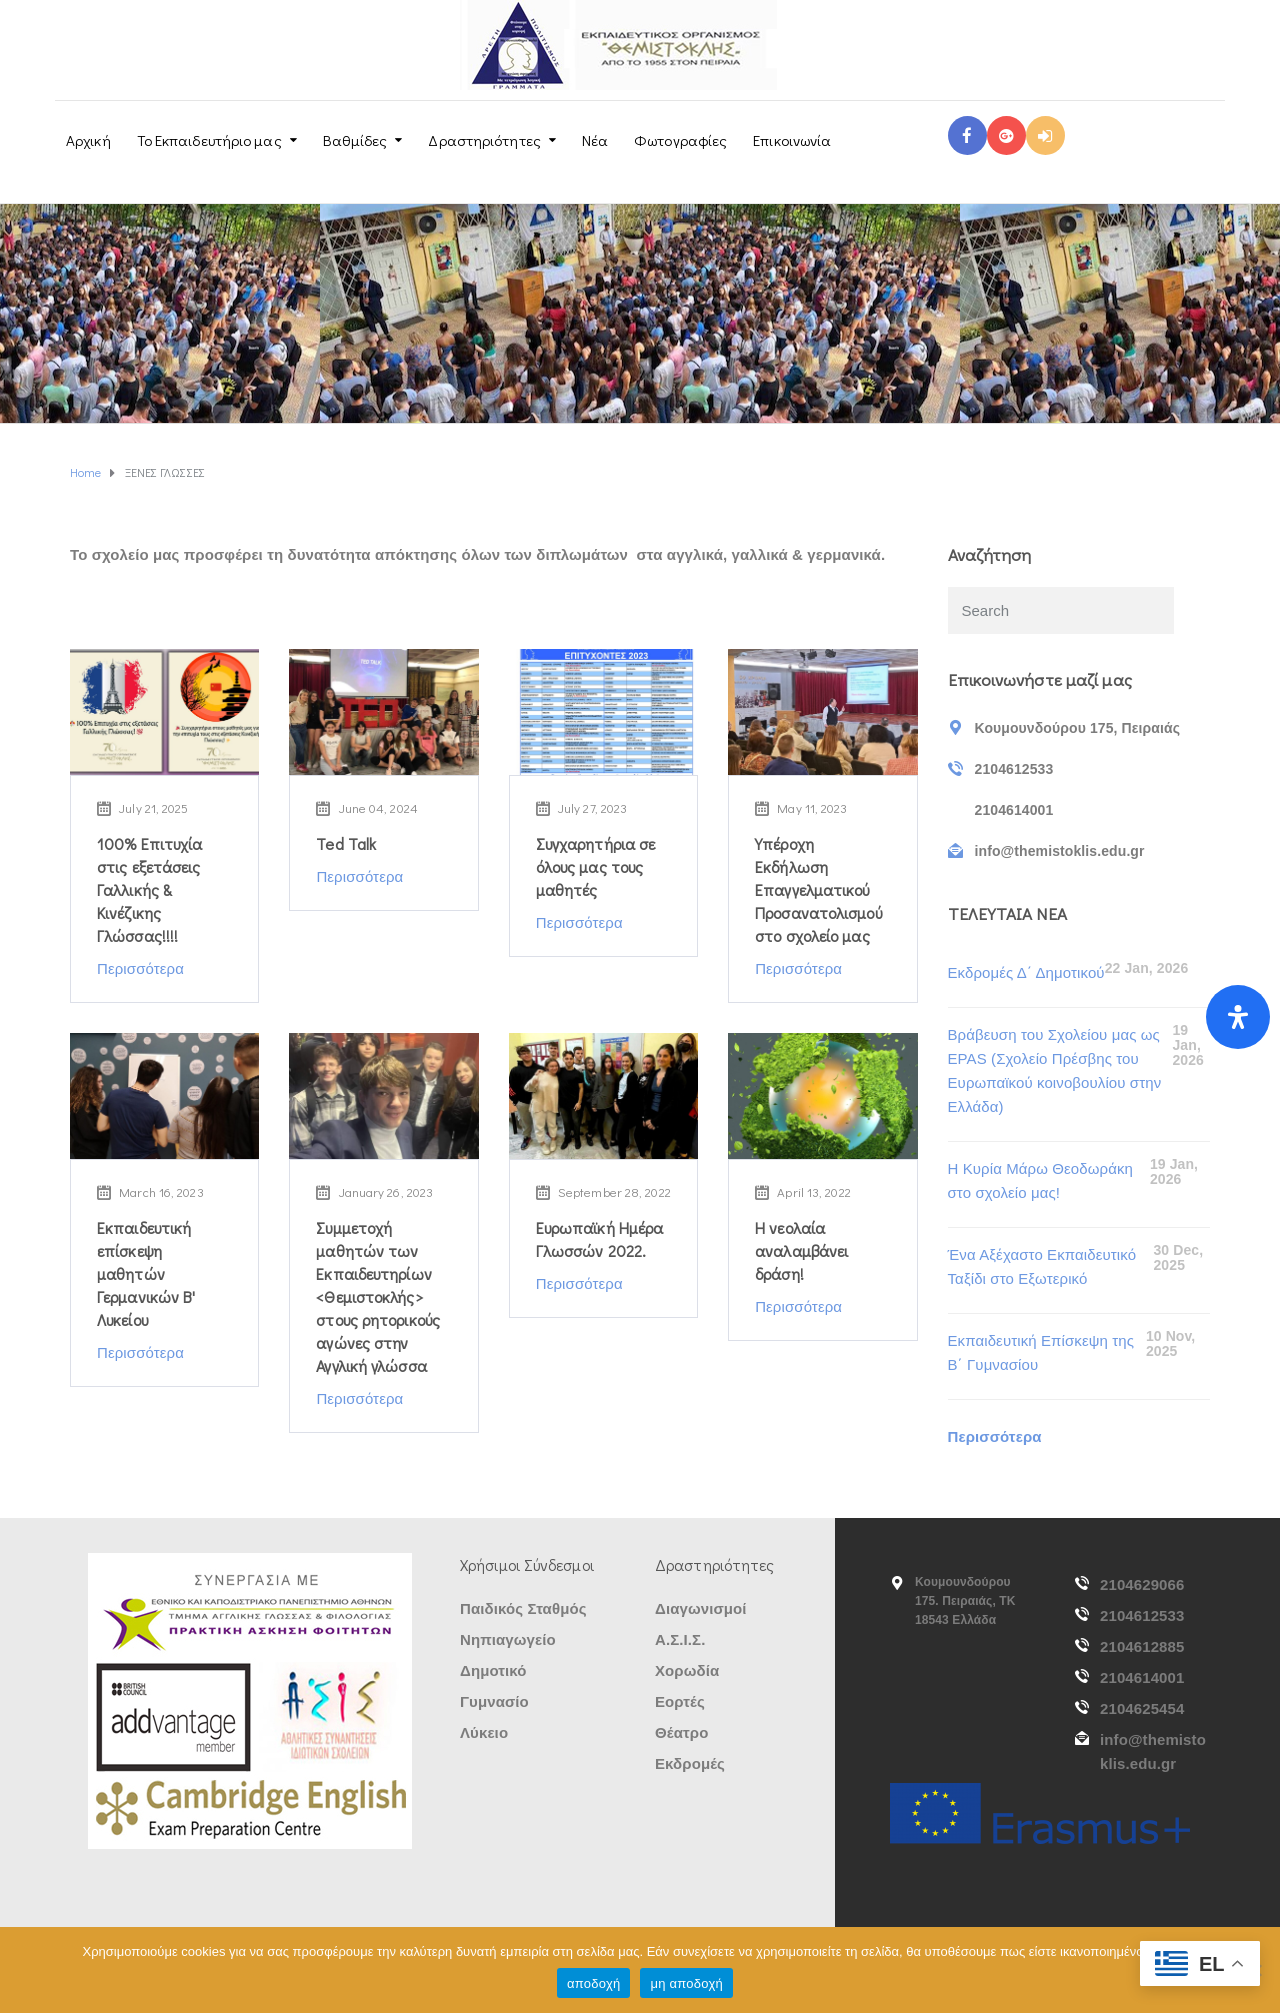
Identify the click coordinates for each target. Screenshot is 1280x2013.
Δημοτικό (493, 1670)
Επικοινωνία (792, 140)
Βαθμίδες (355, 140)
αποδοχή (593, 1983)
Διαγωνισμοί (701, 1608)
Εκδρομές (690, 1763)
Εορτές (680, 1701)
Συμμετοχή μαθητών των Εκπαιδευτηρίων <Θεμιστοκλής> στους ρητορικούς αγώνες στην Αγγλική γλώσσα (378, 1296)
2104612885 (1142, 1646)
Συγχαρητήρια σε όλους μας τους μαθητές (596, 866)
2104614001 (1142, 1677)
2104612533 (1142, 1615)
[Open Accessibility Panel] (1238, 1017)
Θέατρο (681, 1732)
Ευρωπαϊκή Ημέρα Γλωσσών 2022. (600, 1239)
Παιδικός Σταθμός (523, 1608)
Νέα (595, 140)
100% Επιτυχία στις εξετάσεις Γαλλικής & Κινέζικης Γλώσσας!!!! (149, 889)
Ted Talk (346, 843)
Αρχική (88, 140)
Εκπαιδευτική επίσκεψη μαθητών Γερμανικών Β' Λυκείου (146, 1273)
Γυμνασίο (494, 1701)
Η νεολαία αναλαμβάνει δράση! (801, 1250)
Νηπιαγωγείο (508, 1639)
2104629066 (1142, 1584)
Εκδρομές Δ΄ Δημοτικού (1026, 972)
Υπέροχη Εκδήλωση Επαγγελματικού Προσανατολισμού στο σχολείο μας (818, 889)
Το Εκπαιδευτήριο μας (209, 140)
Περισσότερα (140, 968)
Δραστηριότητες (484, 140)
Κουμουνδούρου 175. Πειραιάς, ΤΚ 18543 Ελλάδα (965, 1601)
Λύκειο (484, 1732)
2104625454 (1142, 1708)
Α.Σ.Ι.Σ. (680, 1639)
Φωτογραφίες (680, 140)
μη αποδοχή (686, 1983)
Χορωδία (687, 1670)
